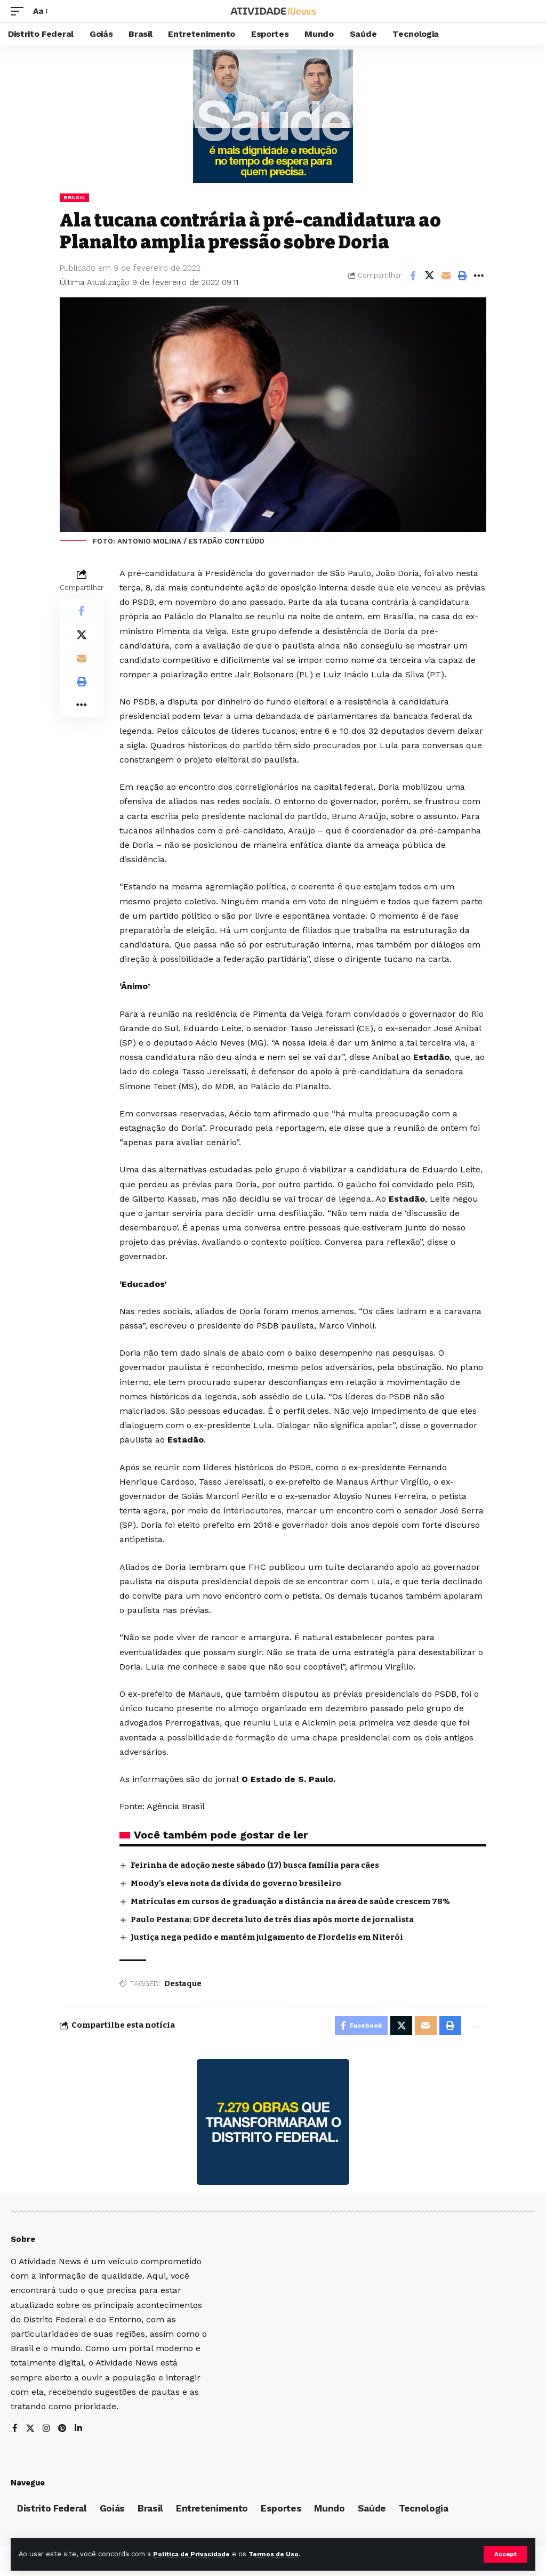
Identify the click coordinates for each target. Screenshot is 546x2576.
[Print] (462, 275)
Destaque (183, 1983)
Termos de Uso (283, 2554)
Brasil (74, 197)
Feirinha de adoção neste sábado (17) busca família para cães (255, 1865)
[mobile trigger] (20, 11)
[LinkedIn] (80, 2431)
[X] (30, 2431)
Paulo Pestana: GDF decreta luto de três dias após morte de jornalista (273, 1919)
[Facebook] (15, 2431)
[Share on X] (429, 275)
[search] (527, 11)
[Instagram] (47, 2431)
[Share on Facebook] (412, 275)
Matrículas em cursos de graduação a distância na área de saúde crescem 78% (290, 1901)
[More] (478, 275)
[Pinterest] (63, 2431)
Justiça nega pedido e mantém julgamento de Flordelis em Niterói (267, 1937)
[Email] (445, 275)
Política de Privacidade (195, 2554)
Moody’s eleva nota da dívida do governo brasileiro (236, 1883)
